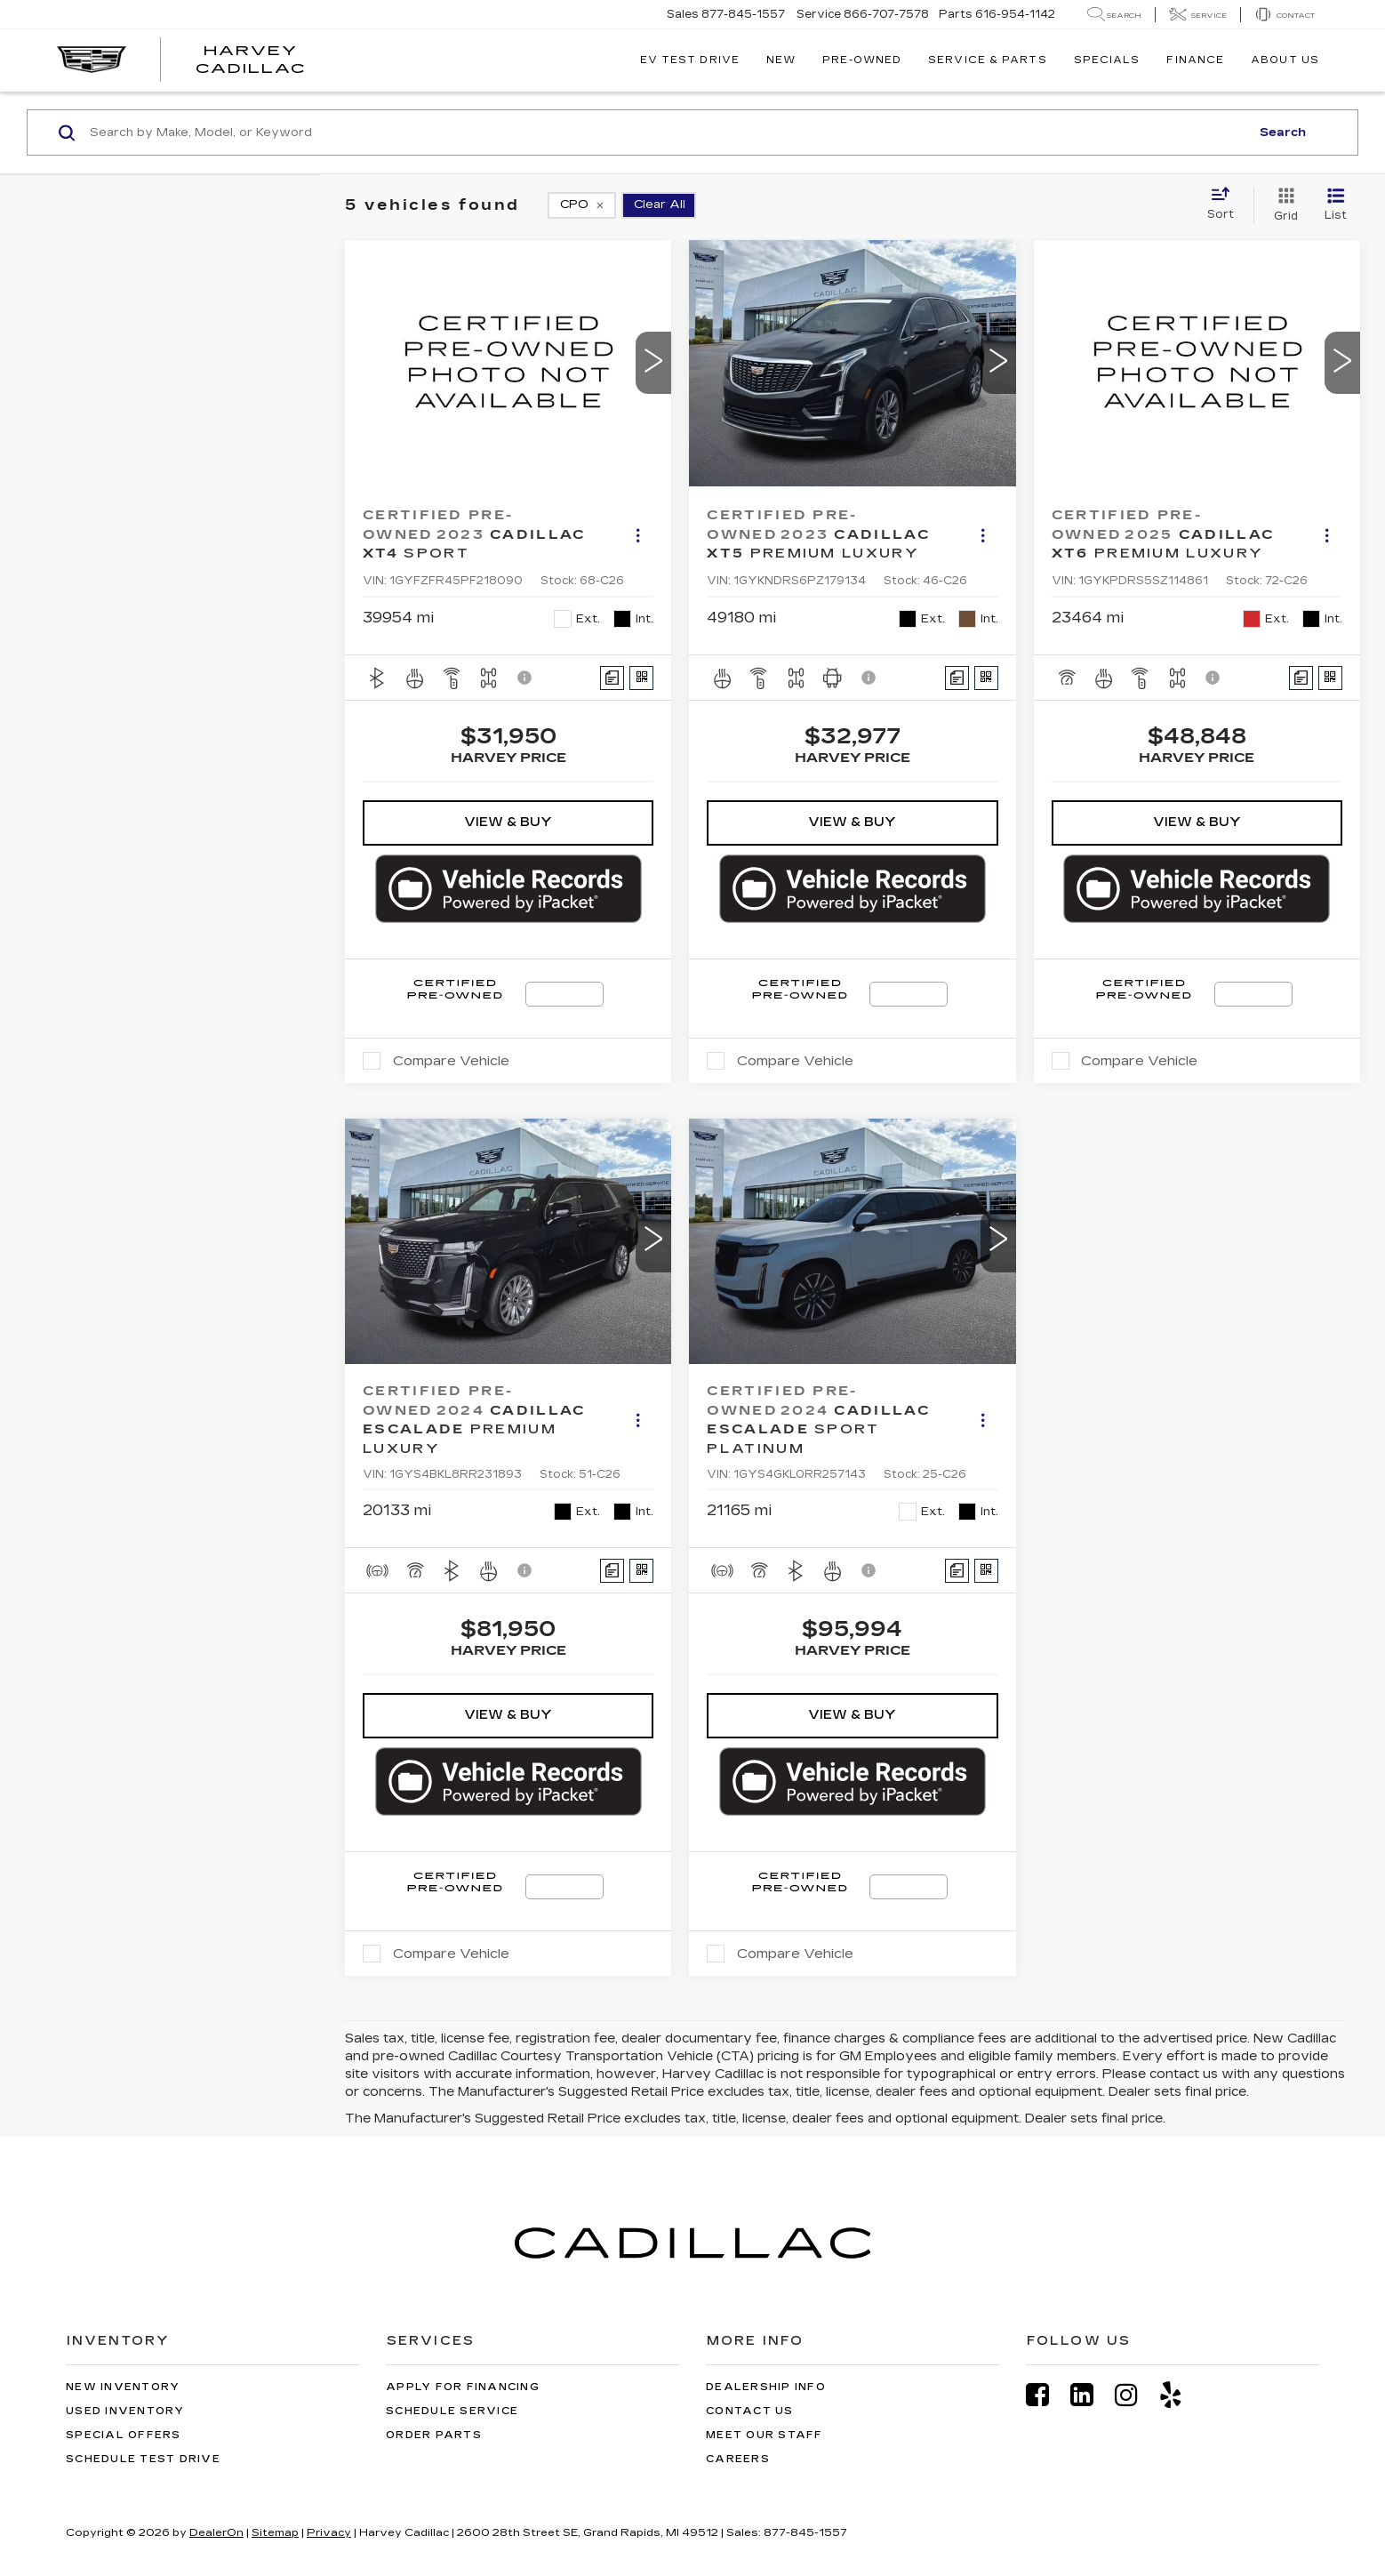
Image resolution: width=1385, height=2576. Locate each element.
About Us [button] (1285, 60)
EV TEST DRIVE (690, 60)
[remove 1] (582, 205)
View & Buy (508, 822)
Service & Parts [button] (987, 60)
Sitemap (275, 2532)
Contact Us (750, 2411)
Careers (738, 2459)
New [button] (781, 60)
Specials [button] (1107, 60)
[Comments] (612, 678)
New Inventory (123, 2387)
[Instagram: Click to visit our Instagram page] (1135, 2395)
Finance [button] (1195, 60)
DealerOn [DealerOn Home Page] (216, 2532)
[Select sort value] (1225, 204)
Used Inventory (125, 2411)
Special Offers (123, 2435)
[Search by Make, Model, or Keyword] (667, 132)
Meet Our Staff (764, 2435)
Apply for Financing (463, 2387)
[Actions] (637, 534)
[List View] (1335, 205)
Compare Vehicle (451, 1061)
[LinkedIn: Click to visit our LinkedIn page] (1090, 2395)
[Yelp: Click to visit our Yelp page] (1179, 2395)
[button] (653, 363)
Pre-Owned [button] (861, 60)
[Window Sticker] (641, 678)
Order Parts (434, 2435)
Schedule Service (452, 2411)
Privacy (329, 2532)
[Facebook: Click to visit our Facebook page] (1046, 2395)
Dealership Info (766, 2387)
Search (1283, 132)
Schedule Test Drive (143, 2459)
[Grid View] (1282, 205)
